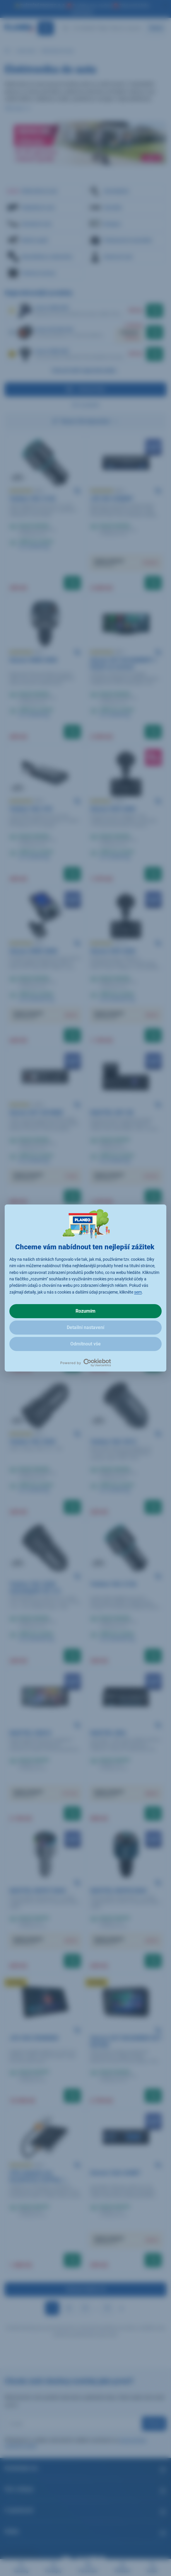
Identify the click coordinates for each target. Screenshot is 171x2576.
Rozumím (85, 1311)
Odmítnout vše (85, 1344)
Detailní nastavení (85, 1327)
